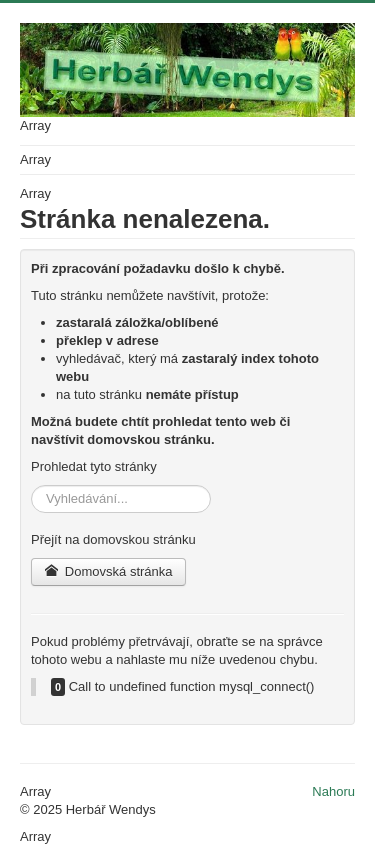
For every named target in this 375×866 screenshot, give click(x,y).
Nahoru (333, 791)
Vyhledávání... (31, 485)
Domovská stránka (108, 571)
